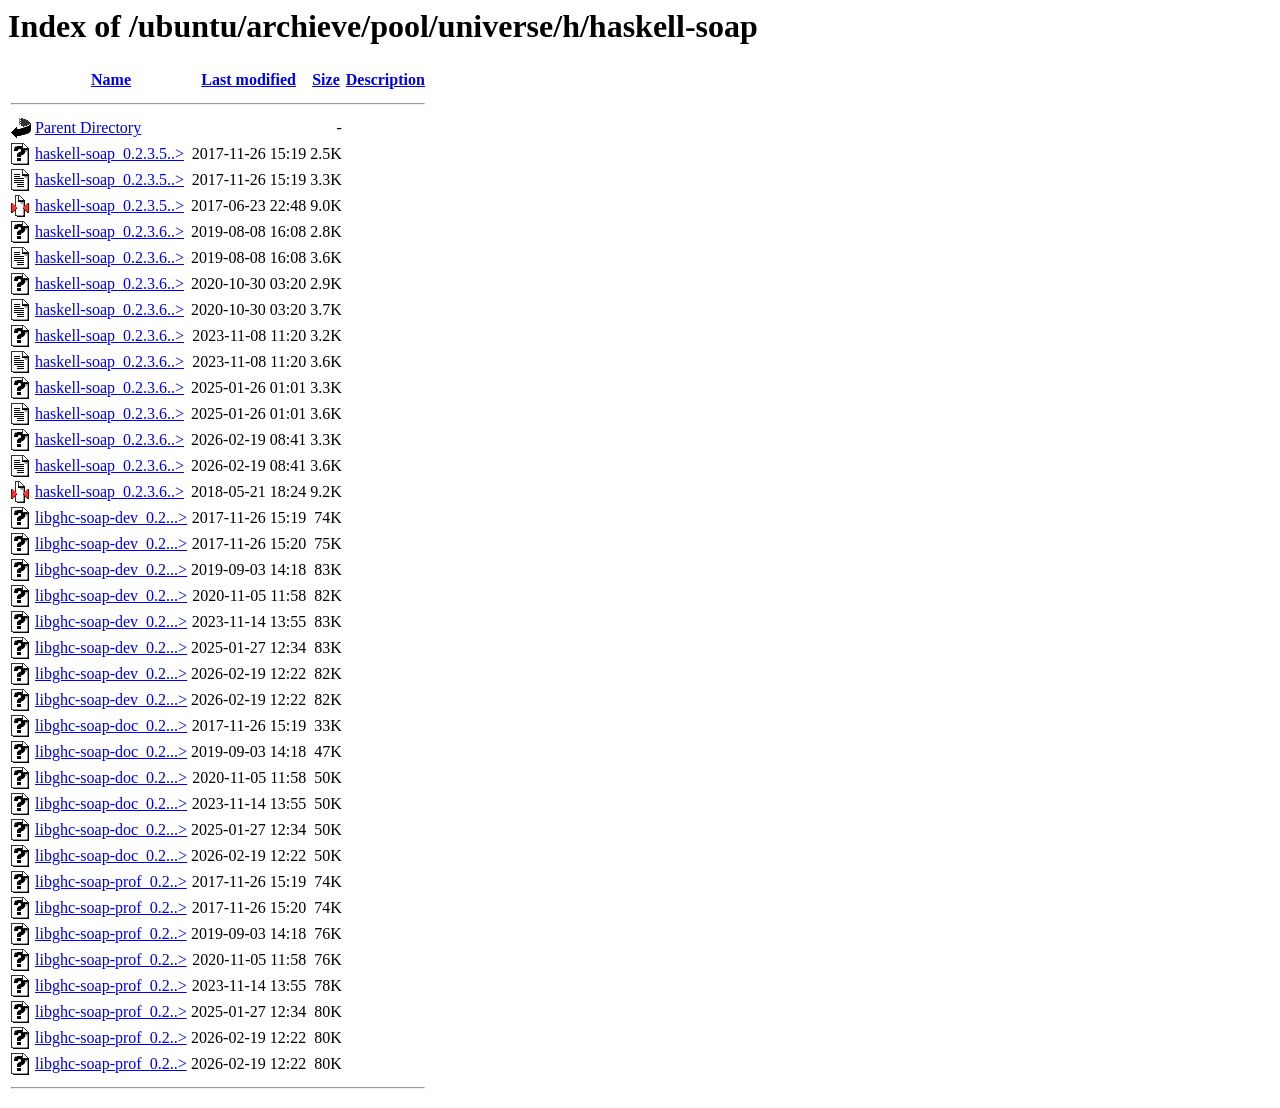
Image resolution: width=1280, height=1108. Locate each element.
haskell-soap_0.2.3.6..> (109, 231)
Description (385, 79)
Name (111, 79)
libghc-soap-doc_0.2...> (111, 725)
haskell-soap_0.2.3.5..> (109, 153)
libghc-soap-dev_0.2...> (111, 517)
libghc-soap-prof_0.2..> (111, 881)
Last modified (248, 79)
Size (326, 79)
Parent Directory (88, 127)
